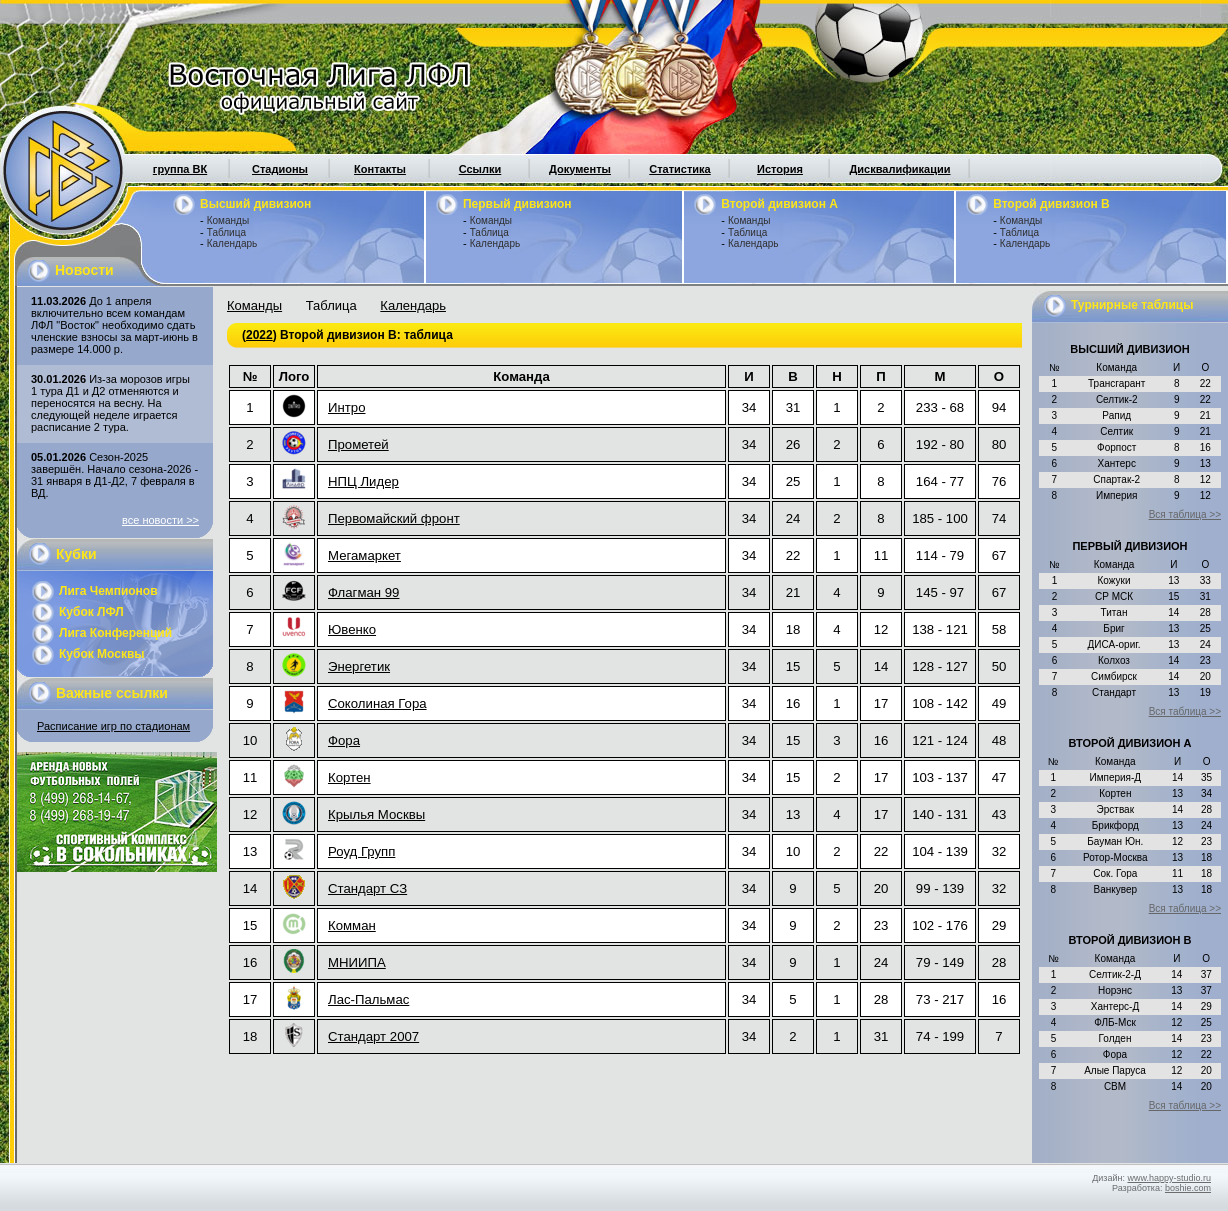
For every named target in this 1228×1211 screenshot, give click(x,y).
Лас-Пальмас (368, 999)
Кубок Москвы (102, 654)
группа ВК (180, 169)
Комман (352, 925)
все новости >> (160, 520)
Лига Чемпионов (108, 591)
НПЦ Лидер (363, 481)
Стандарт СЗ (367, 888)
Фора (344, 740)
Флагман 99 (363, 592)
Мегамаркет (364, 555)
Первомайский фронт (394, 518)
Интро (346, 407)
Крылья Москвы (376, 814)
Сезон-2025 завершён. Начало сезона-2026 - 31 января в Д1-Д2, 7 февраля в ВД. (114, 475)
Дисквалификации (899, 169)
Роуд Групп (361, 851)
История (780, 169)
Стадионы (280, 169)
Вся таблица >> (1185, 514)
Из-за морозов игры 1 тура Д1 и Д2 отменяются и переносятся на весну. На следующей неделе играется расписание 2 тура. (110, 403)
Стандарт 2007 (373, 1036)
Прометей (358, 444)
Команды (228, 220)
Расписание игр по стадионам (113, 726)
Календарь (232, 243)
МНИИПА (357, 962)
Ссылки (480, 169)
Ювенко (352, 629)
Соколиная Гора (377, 703)
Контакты (380, 169)
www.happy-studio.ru (1169, 1178)
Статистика (680, 169)
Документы (580, 169)
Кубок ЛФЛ (91, 612)
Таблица (226, 232)
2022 (259, 335)
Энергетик (359, 666)
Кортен (349, 777)
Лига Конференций (115, 633)
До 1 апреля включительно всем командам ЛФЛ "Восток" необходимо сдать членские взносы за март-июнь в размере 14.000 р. (114, 325)
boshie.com (1188, 1188)
